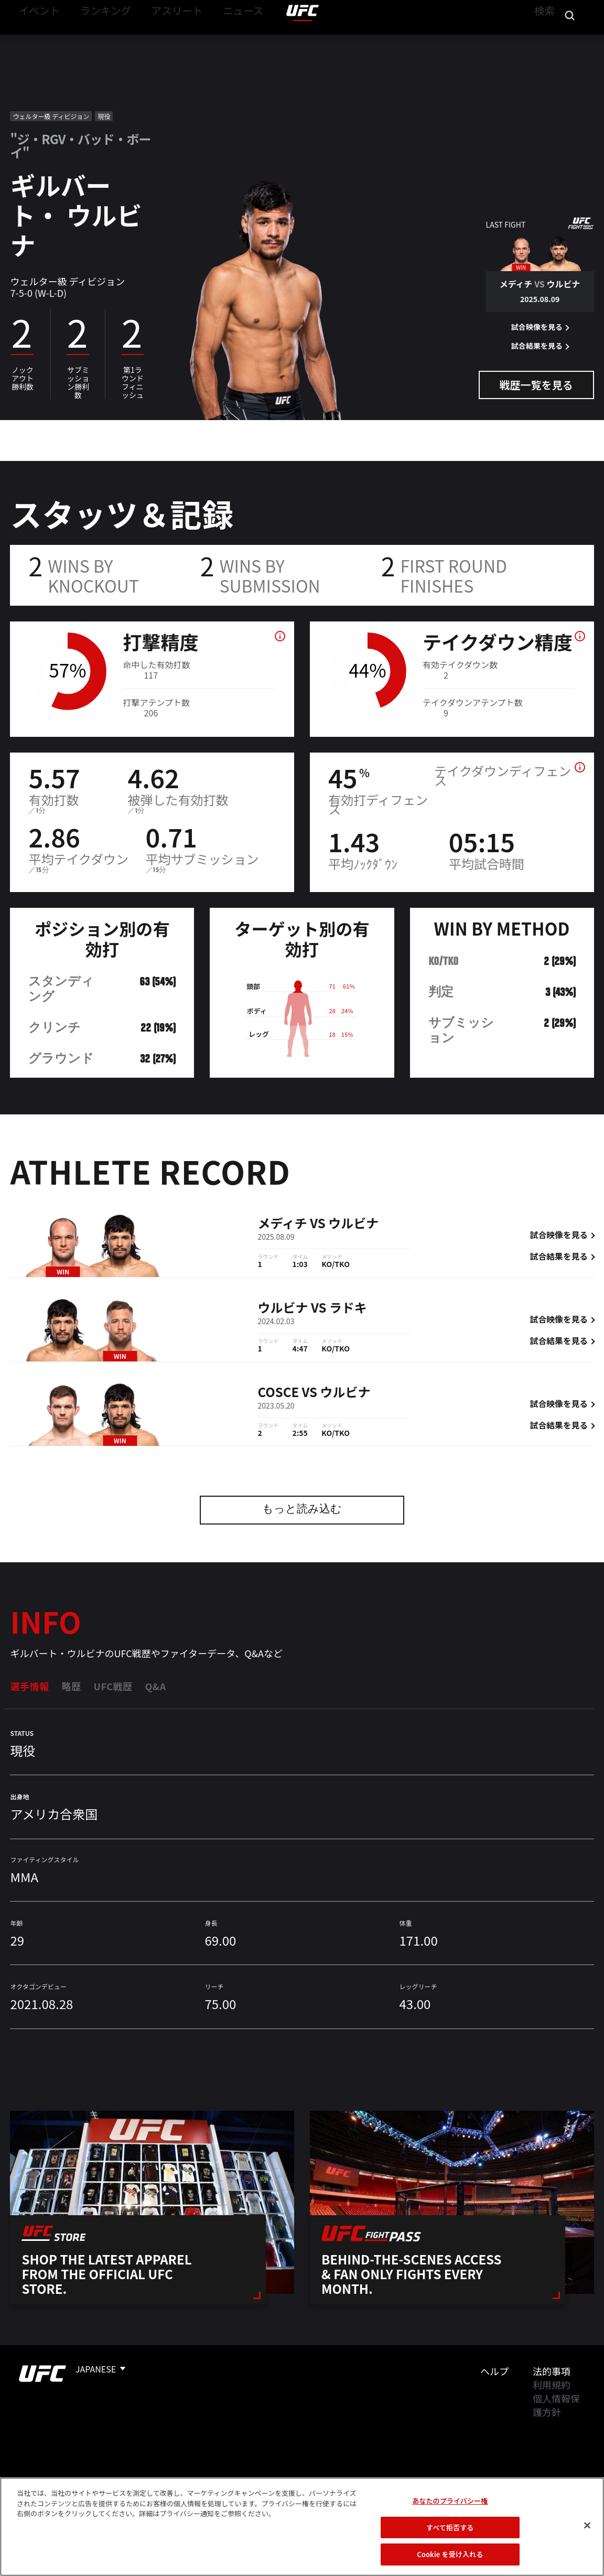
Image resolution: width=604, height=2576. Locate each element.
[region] (302, 2526)
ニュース (213, 40)
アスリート (156, 40)
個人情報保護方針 (556, 2405)
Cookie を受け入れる (450, 2554)
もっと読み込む (302, 1510)
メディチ (282, 1224)
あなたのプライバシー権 (450, 2501)
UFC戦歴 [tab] (112, 1686)
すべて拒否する (449, 2527)
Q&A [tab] (155, 1686)
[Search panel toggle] (570, 40)
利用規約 (551, 2384)
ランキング (94, 40)
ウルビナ (353, 1224)
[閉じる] (587, 2525)
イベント (35, 40)
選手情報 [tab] (29, 1686)
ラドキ (348, 1309)
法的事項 (551, 2371)
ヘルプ (494, 2371)
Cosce (278, 1393)
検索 (542, 40)
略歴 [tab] (71, 1686)
